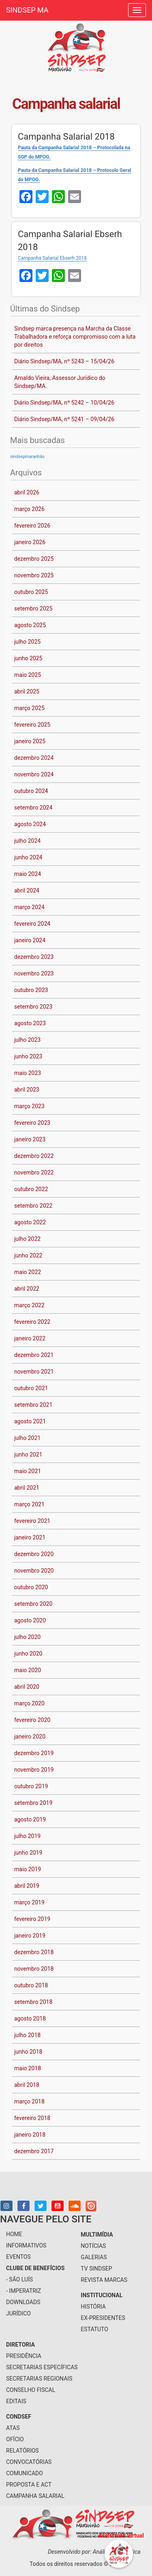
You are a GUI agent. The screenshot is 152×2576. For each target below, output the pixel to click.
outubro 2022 (31, 1189)
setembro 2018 (33, 2002)
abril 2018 (26, 2085)
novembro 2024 (34, 774)
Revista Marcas (104, 2280)
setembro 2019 (33, 1803)
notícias (93, 2246)
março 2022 (29, 1305)
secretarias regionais (39, 2378)
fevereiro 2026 (32, 525)
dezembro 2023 (34, 957)
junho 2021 (28, 1454)
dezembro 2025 (34, 558)
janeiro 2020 (29, 1736)
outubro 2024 (31, 791)
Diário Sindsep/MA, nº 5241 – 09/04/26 (64, 419)
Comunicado (24, 2473)
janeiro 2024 (29, 940)
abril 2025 (26, 691)
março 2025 (29, 708)
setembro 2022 (33, 1205)
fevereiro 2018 (32, 2118)
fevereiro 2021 (32, 1521)
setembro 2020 (33, 1604)
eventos (18, 2257)
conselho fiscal (30, 2390)
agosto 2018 (30, 2018)
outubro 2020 (31, 1587)
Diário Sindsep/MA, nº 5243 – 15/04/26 (64, 361)
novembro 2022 (34, 1172)
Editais (16, 2401)
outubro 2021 (31, 1388)
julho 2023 (27, 1040)
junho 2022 (28, 1255)
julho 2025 (27, 641)
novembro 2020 (34, 1570)
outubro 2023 (31, 990)
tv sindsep (96, 2268)
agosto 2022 (30, 1222)
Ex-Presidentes (103, 2318)
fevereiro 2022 (32, 1322)
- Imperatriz (23, 2291)
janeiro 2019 (29, 1935)
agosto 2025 (30, 625)
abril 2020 (26, 1686)
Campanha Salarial (35, 2496)
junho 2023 (28, 1056)
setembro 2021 (33, 1404)
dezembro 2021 (34, 1355)
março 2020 (29, 1703)
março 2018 (29, 2101)
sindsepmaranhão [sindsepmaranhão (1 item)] (27, 456)
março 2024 (29, 907)
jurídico (18, 2313)
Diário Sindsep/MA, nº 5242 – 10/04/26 (64, 402)
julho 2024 (27, 840)
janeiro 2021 (29, 1537)
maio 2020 (27, 1670)
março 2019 (29, 1902)
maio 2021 (27, 1471)
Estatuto (94, 2329)
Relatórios (22, 2450)
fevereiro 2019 (32, 1919)
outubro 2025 (31, 592)
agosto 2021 (30, 1421)
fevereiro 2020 (32, 1720)
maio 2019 (27, 1869)
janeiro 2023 (29, 1139)
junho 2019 (28, 1852)
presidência (23, 2356)
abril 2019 (26, 1886)
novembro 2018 (34, 1968)
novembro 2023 (34, 973)
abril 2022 (26, 1288)
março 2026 (29, 509)
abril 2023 (26, 1089)
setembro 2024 (33, 807)
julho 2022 (27, 1239)
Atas (13, 2428)
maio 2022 (27, 1272)
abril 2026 (26, 492)
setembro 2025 (33, 608)
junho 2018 (28, 2051)
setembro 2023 (33, 1006)
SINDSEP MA (27, 10)
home (14, 2234)
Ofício (15, 2439)
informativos (26, 2245)
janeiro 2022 (29, 1338)
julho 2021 (27, 1438)
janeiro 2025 (29, 741)
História (93, 2306)
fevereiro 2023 (32, 1122)
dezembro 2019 (34, 1753)
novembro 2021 (34, 1371)
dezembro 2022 (34, 1156)
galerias (94, 2257)
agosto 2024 (30, 824)
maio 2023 (27, 1073)
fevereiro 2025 (32, 724)
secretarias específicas (42, 2367)
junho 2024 (28, 857)
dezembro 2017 (34, 2151)
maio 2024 (27, 874)
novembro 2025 (34, 575)
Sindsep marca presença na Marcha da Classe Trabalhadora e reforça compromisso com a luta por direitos (75, 336)
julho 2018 (27, 2035)
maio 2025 (27, 675)
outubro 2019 (31, 1786)
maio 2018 (27, 2068)
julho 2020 (27, 1637)
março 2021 (29, 1504)
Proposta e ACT (28, 2484)
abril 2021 (26, 1487)
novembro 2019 (34, 1769)
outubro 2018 (31, 1985)
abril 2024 (26, 890)
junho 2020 (28, 1653)
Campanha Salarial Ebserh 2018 (52, 258)
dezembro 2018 (34, 1952)
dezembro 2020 (34, 1554)
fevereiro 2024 (32, 923)
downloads (23, 2302)
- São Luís (19, 2279)
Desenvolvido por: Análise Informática (95, 2551)
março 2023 (29, 1106)
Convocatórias (28, 2462)
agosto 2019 (30, 1819)
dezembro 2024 (34, 758)
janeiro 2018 (29, 2134)
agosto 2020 (30, 1620)
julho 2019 (27, 1836)
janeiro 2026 (29, 542)
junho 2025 (28, 658)
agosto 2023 (30, 1023)
